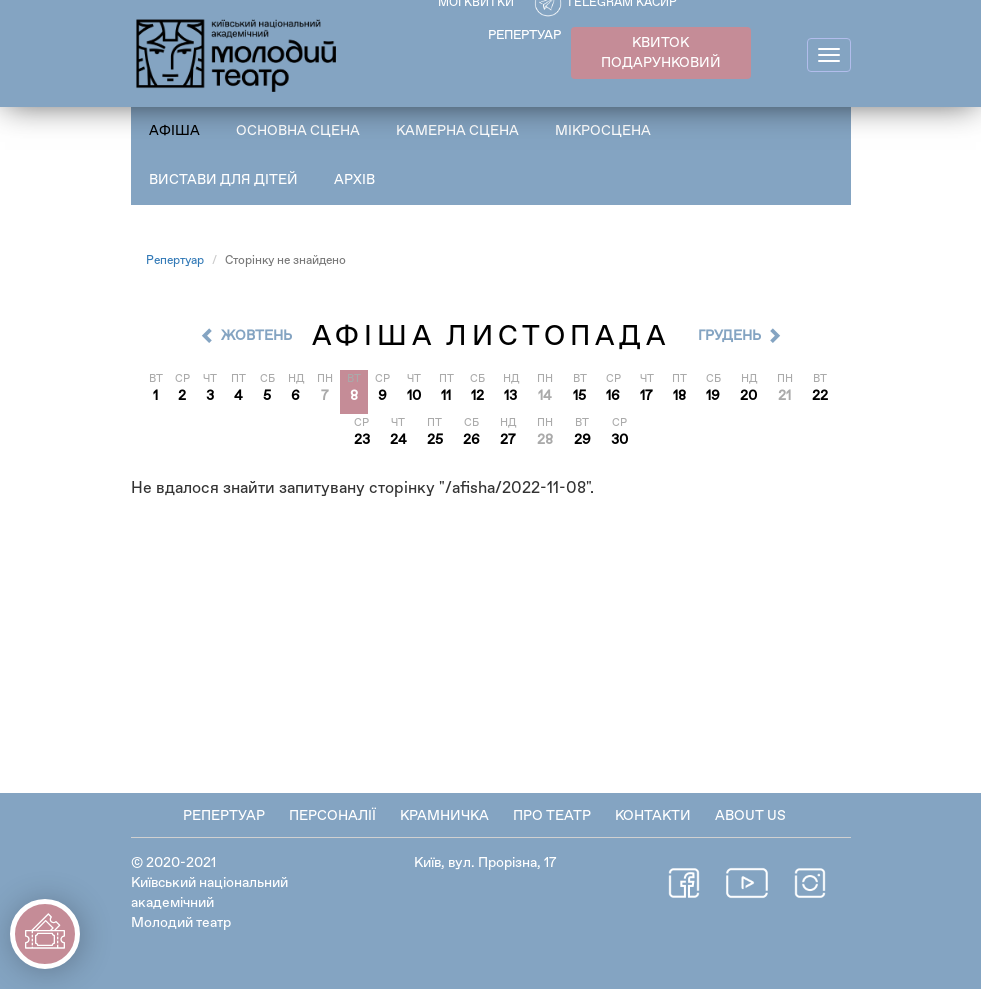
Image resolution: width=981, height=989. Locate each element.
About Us (750, 816)
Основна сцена (298, 131)
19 (713, 396)
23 (362, 440)
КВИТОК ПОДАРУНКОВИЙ (661, 53)
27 (508, 440)
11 (446, 396)
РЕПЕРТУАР (524, 35)
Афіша (174, 131)
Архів (354, 180)
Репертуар (175, 261)
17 (646, 396)
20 (748, 396)
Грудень (729, 336)
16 (613, 396)
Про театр (552, 816)
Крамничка (444, 816)
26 (471, 440)
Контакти (653, 816)
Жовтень (256, 336)
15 (579, 396)
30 (619, 440)
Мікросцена (603, 131)
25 (435, 440)
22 (820, 396)
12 (477, 396)
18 (679, 396)
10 (414, 396)
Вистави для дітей (223, 180)
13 (510, 396)
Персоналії (332, 816)
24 (398, 440)
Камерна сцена (457, 131)
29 (582, 440)
